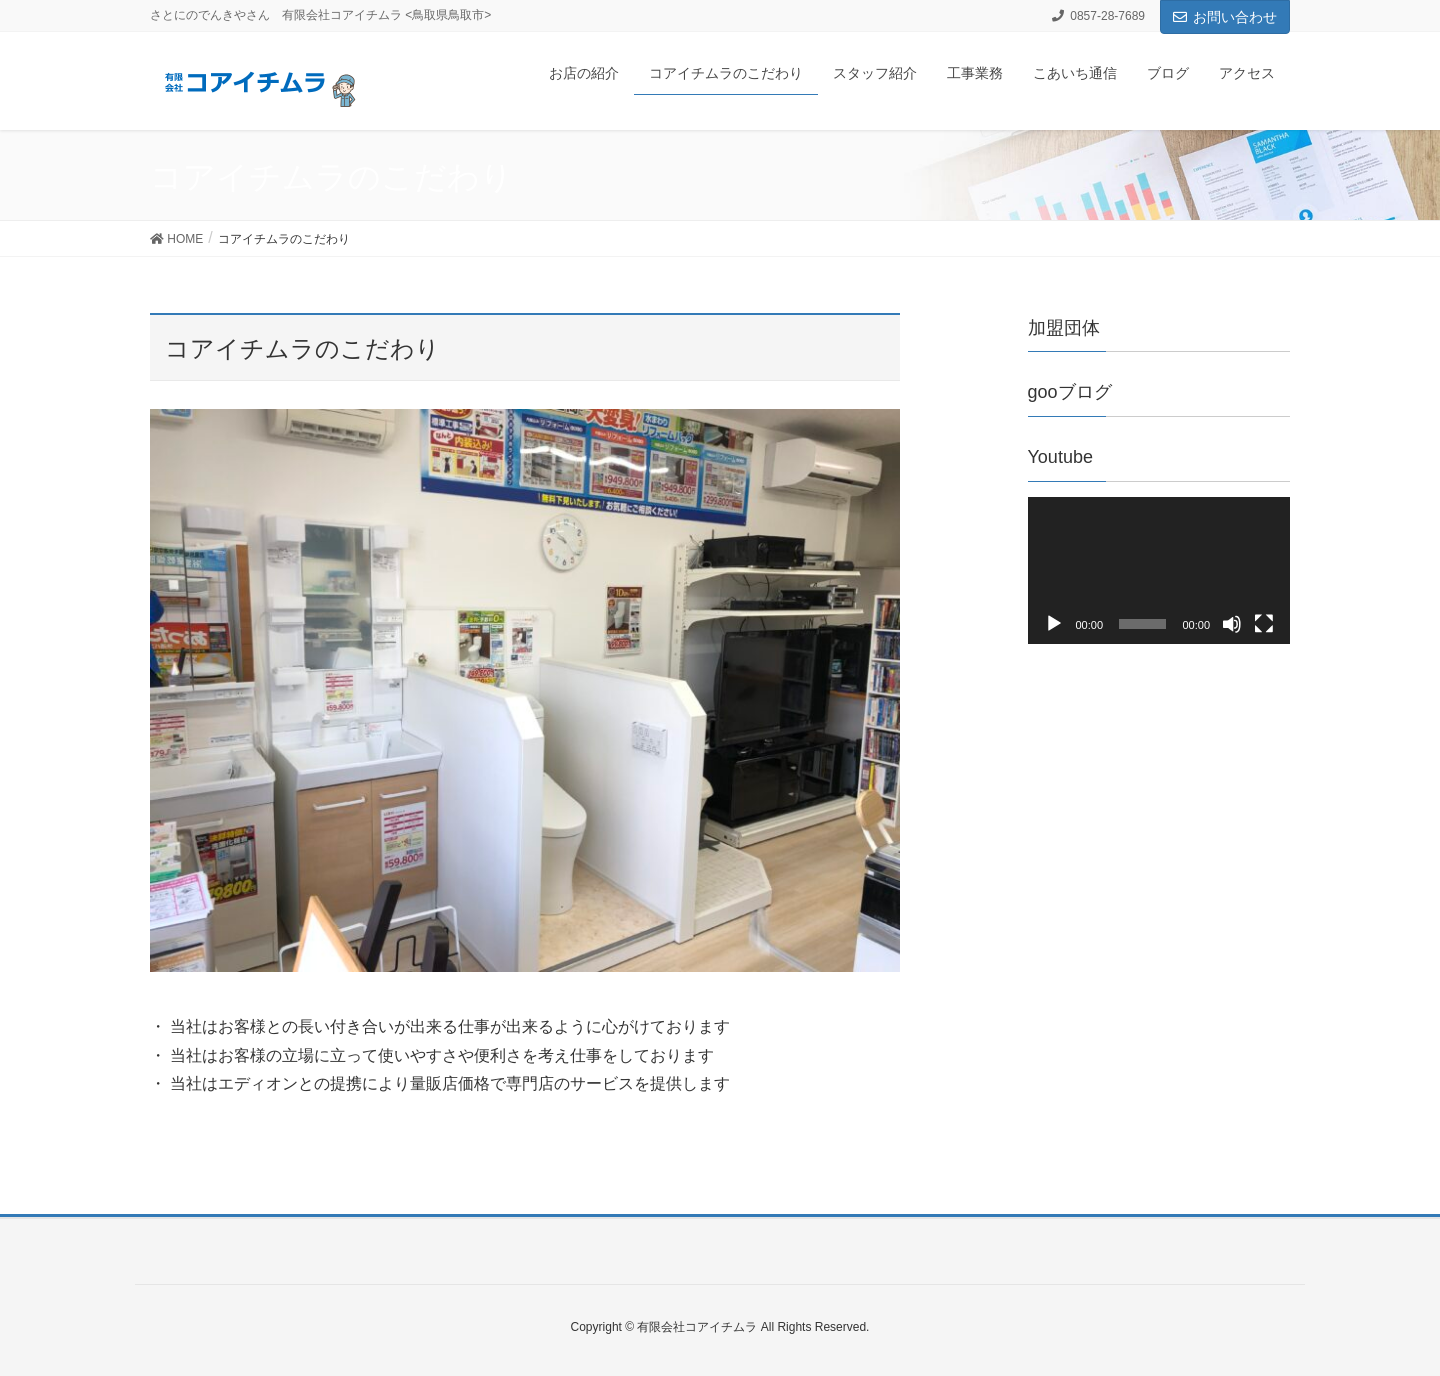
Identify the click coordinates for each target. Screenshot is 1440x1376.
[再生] (1054, 624)
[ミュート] (1232, 624)
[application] (1159, 571)
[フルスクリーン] (1264, 624)
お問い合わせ (1225, 17)
